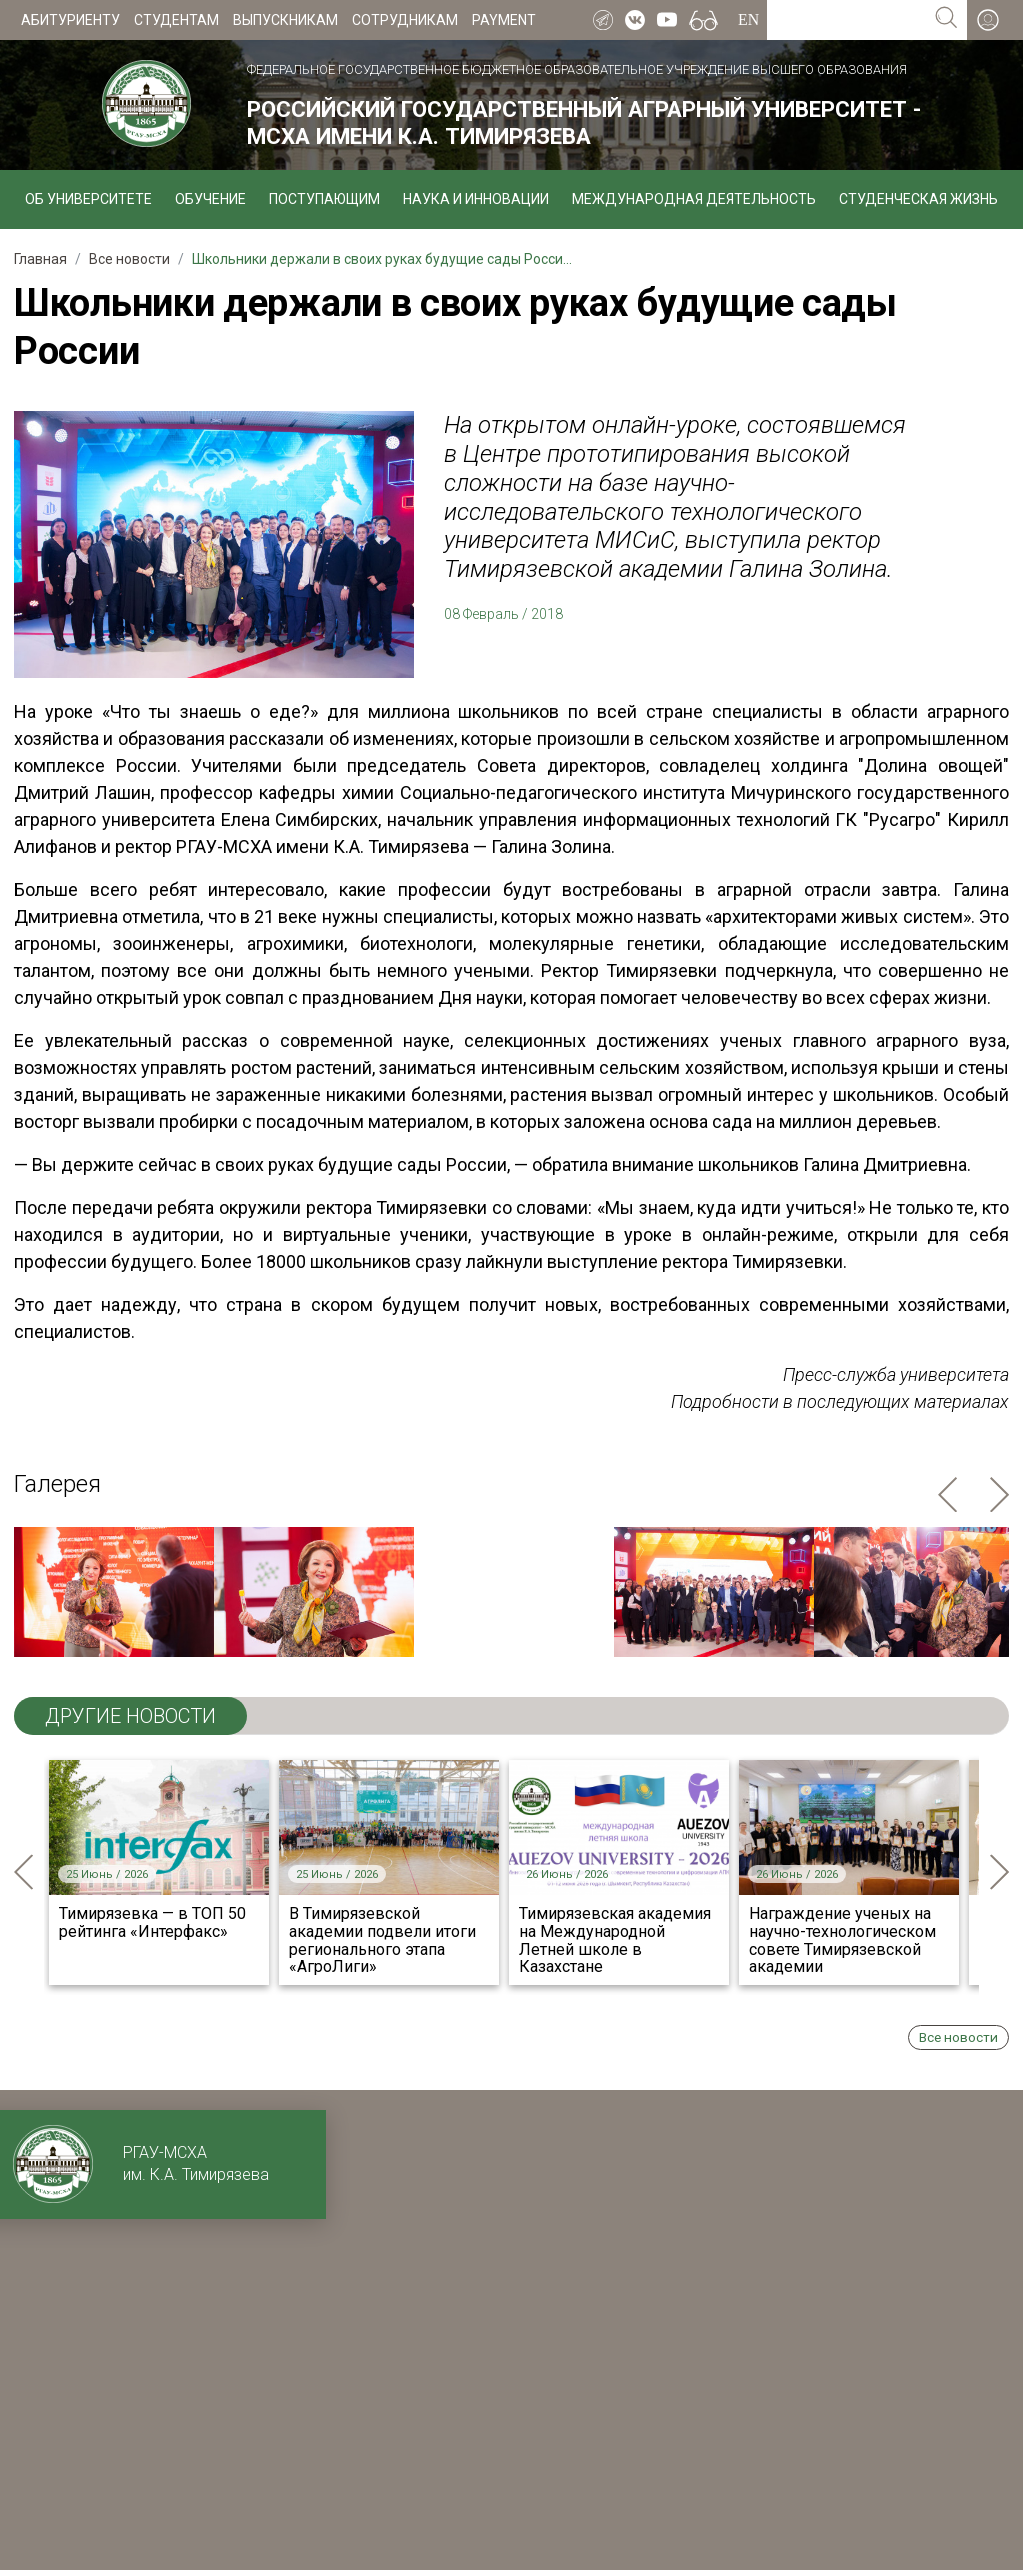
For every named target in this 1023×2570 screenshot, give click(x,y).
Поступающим (324, 199)
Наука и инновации (476, 199)
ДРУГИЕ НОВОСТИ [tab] (130, 1716)
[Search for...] (846, 20)
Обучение (210, 199)
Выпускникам (285, 20)
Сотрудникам (405, 20)
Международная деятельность (694, 199)
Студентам (176, 20)
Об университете (88, 199)
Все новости (958, 2037)
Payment (504, 20)
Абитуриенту (70, 20)
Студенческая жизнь (918, 199)
